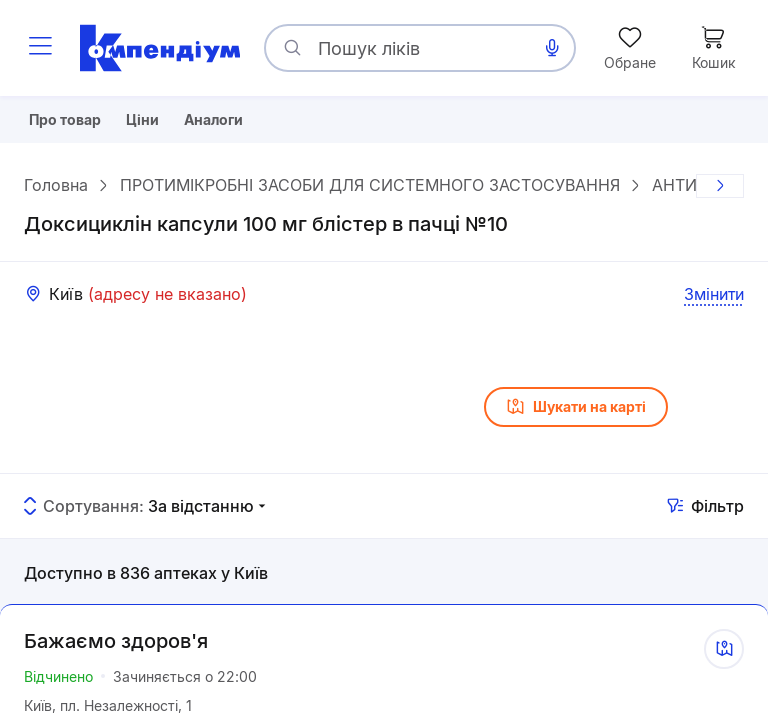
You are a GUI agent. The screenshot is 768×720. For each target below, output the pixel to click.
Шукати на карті (576, 414)
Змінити (714, 301)
